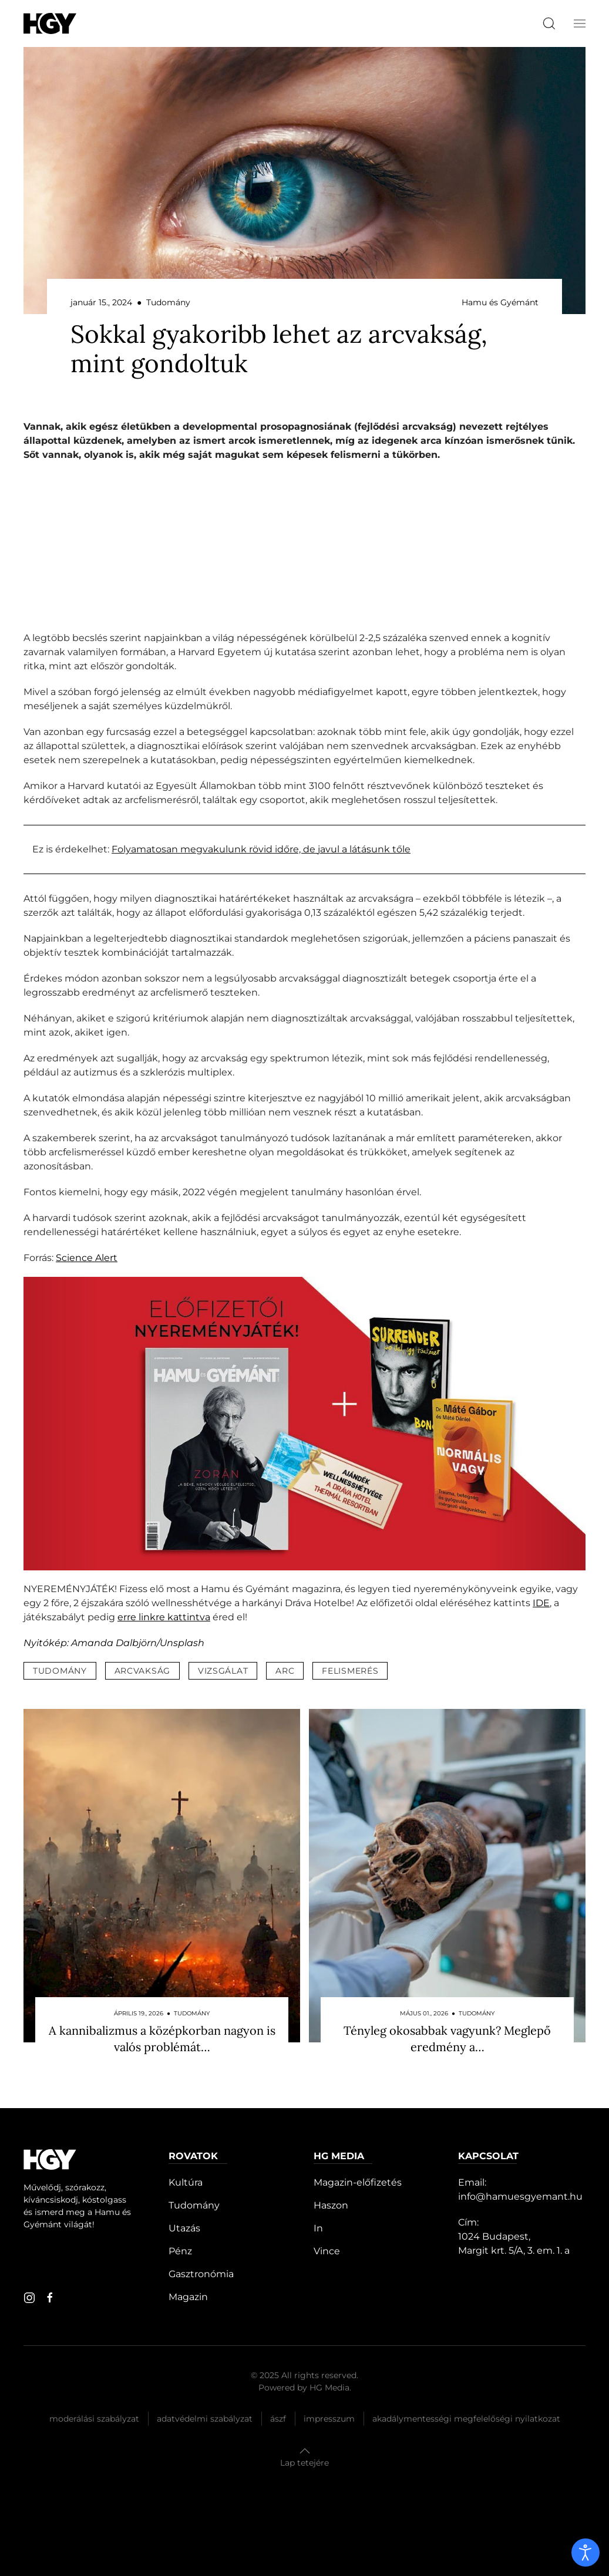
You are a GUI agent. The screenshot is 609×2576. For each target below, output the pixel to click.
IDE (541, 1603)
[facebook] (50, 2298)
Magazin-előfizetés (358, 2182)
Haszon (331, 2205)
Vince (327, 2251)
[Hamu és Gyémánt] (49, 23)
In (318, 2228)
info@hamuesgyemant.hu (520, 2196)
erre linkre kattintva (163, 1617)
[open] (585, 2552)
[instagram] (29, 2298)
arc (284, 1670)
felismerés (350, 1670)
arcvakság (142, 1670)
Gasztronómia (201, 2274)
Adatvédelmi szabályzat (205, 2418)
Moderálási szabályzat (94, 2418)
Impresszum (329, 2418)
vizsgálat (223, 1670)
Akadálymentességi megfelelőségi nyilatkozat (466, 2418)
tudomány (60, 1670)
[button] (580, 23)
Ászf (278, 2418)
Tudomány (194, 2205)
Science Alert (86, 1257)
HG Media (329, 2387)
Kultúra (186, 2182)
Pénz (180, 2251)
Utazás (184, 2228)
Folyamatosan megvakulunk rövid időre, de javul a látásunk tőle (261, 849)
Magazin (188, 2296)
